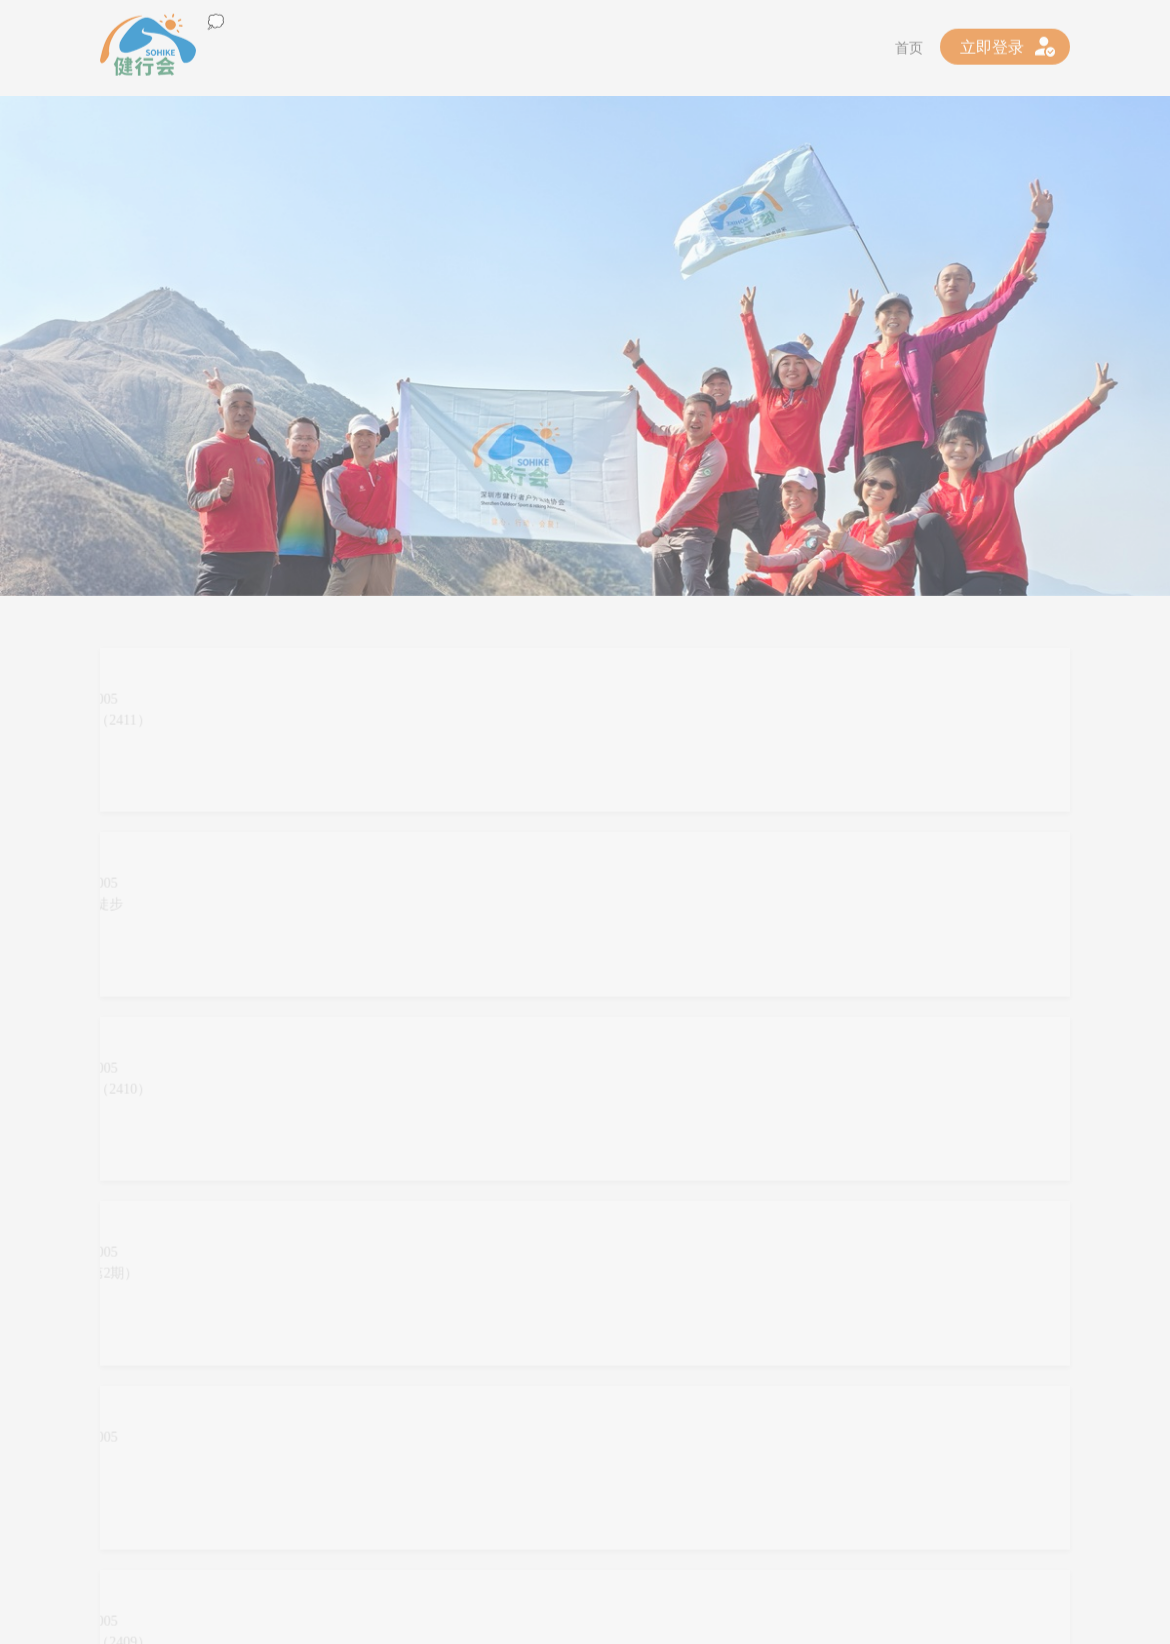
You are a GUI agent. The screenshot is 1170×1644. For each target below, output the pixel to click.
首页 (909, 42)
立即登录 (992, 41)
